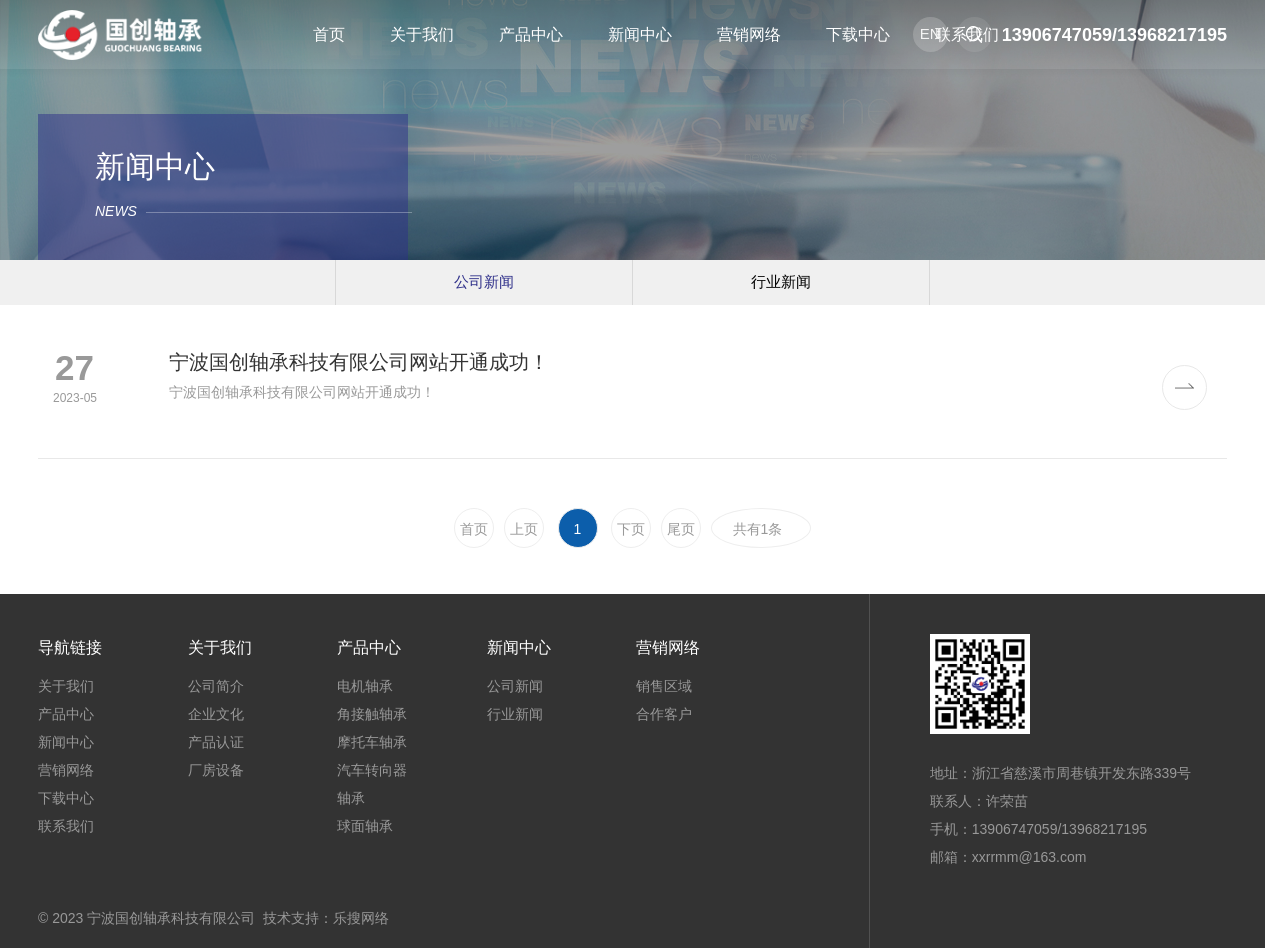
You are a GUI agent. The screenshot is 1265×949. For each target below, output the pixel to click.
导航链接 (70, 648)
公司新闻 (484, 281)
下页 (631, 530)
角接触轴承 (372, 715)
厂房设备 (216, 771)
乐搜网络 (361, 919)
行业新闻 (781, 281)
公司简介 (216, 687)
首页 (474, 530)
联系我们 (66, 827)
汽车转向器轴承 (372, 785)
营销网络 (66, 771)
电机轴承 (365, 687)
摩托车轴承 (372, 743)
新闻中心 (66, 743)
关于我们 (66, 687)
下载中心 (66, 799)
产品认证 (216, 743)
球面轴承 (365, 827)
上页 (524, 530)
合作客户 (664, 715)
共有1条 (762, 530)
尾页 (681, 530)
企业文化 (216, 715)
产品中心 (66, 715)
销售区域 (664, 687)
